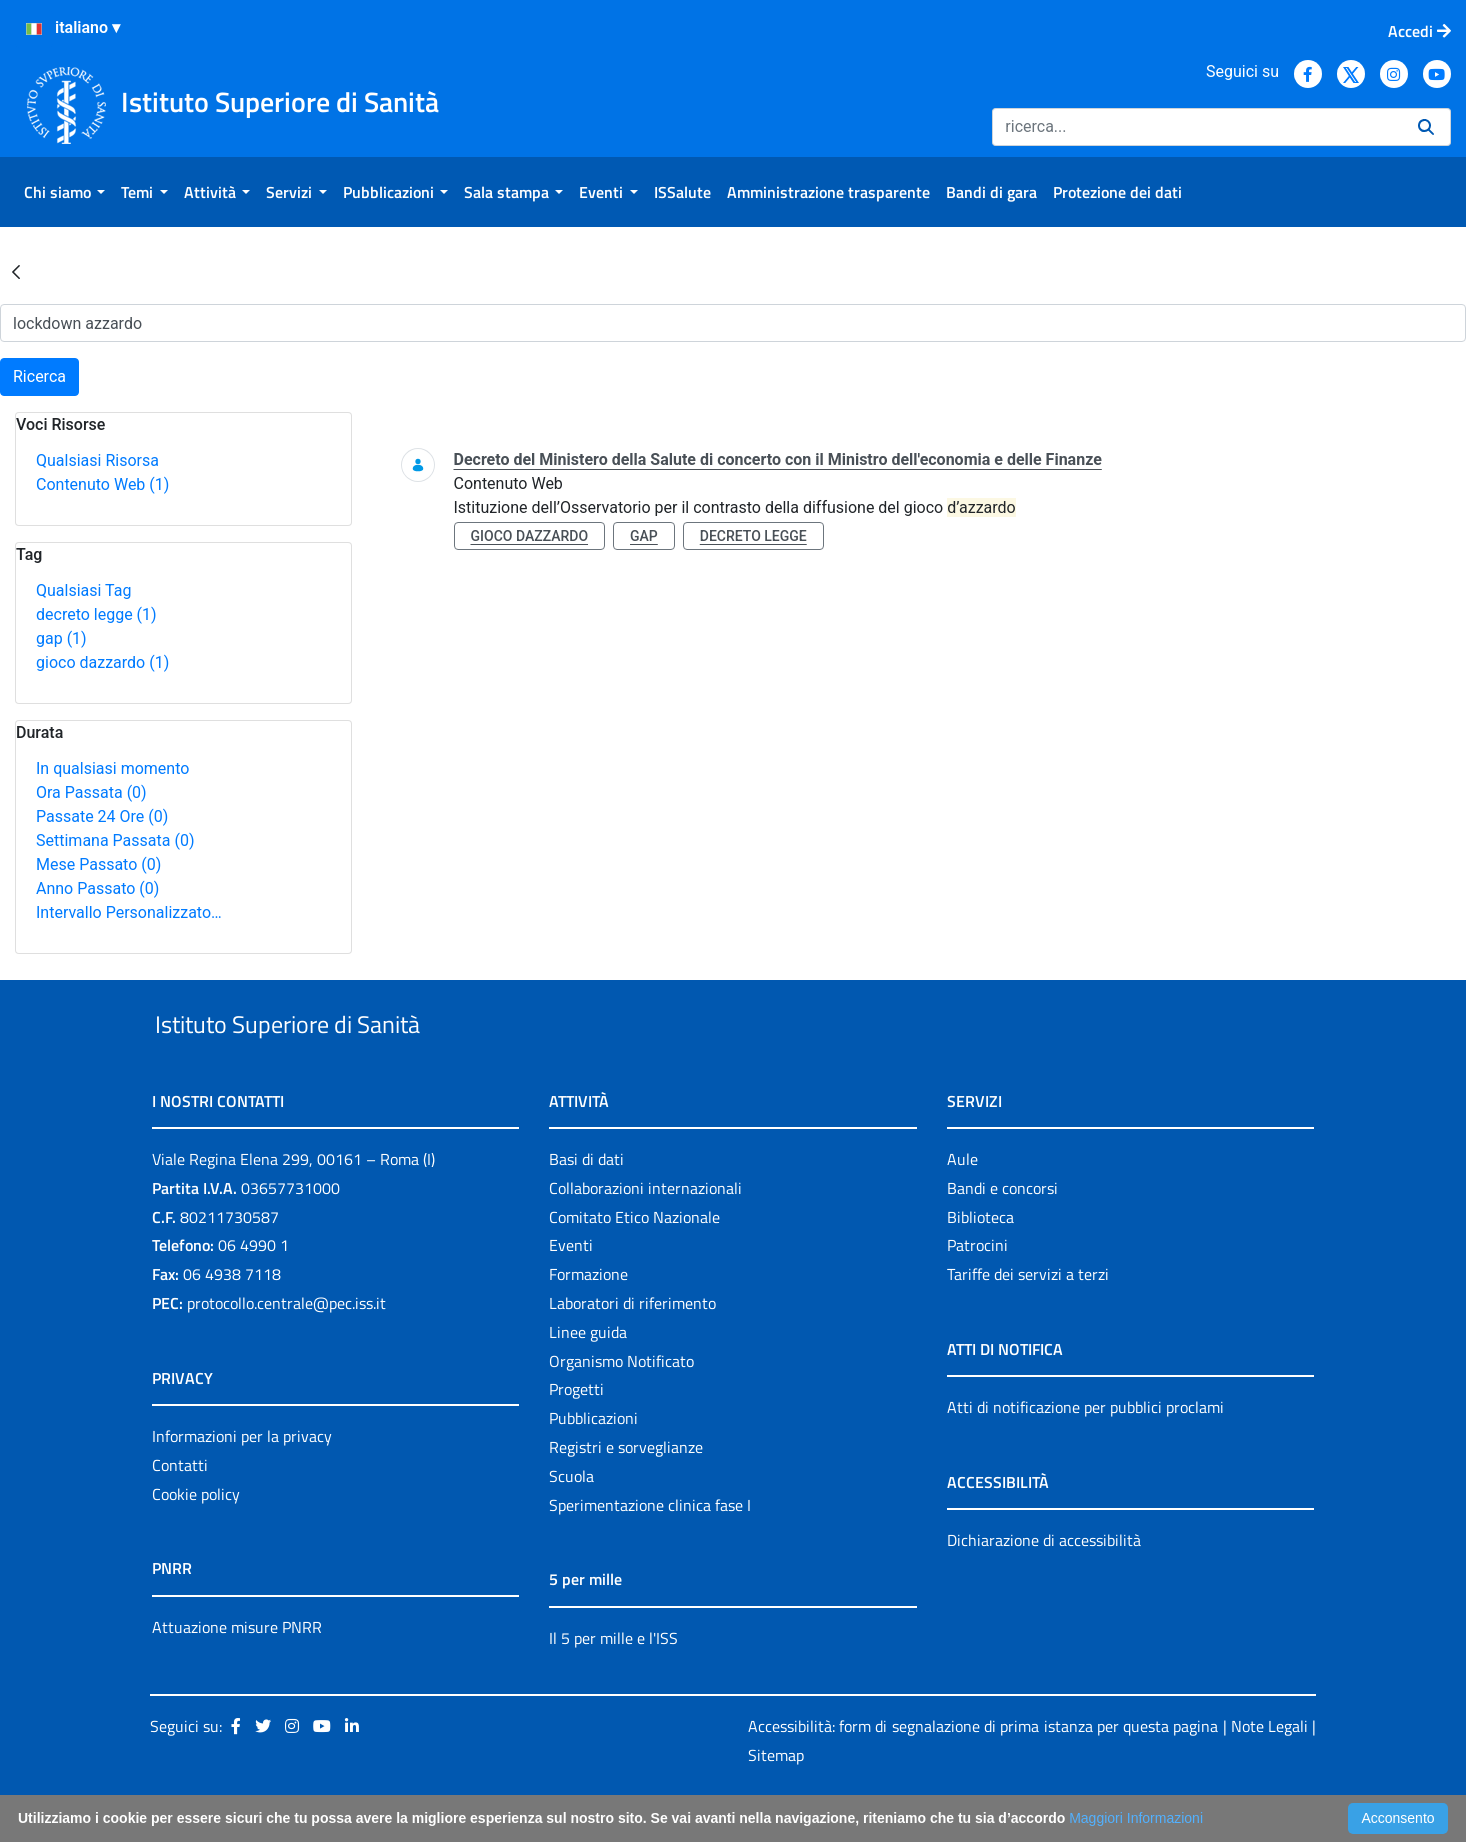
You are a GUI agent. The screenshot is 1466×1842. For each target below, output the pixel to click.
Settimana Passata (115, 840)
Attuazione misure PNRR (237, 1673)
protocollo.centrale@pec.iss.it (286, 1349)
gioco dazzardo (102, 662)
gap (61, 638)
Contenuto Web (102, 484)
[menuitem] (64, 192)
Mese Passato (98, 864)
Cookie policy (196, 1540)
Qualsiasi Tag (83, 590)
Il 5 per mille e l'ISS (613, 1684)
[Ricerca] (1197, 127)
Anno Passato (97, 888)
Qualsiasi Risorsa (97, 460)
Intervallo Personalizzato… (129, 912)
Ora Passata (91, 792)
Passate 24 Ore (102, 816)
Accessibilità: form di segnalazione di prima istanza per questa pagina (983, 1773)
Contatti (180, 1511)
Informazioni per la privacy (242, 1482)
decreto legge (96, 614)
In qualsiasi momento (112, 768)
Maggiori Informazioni (1136, 1818)
